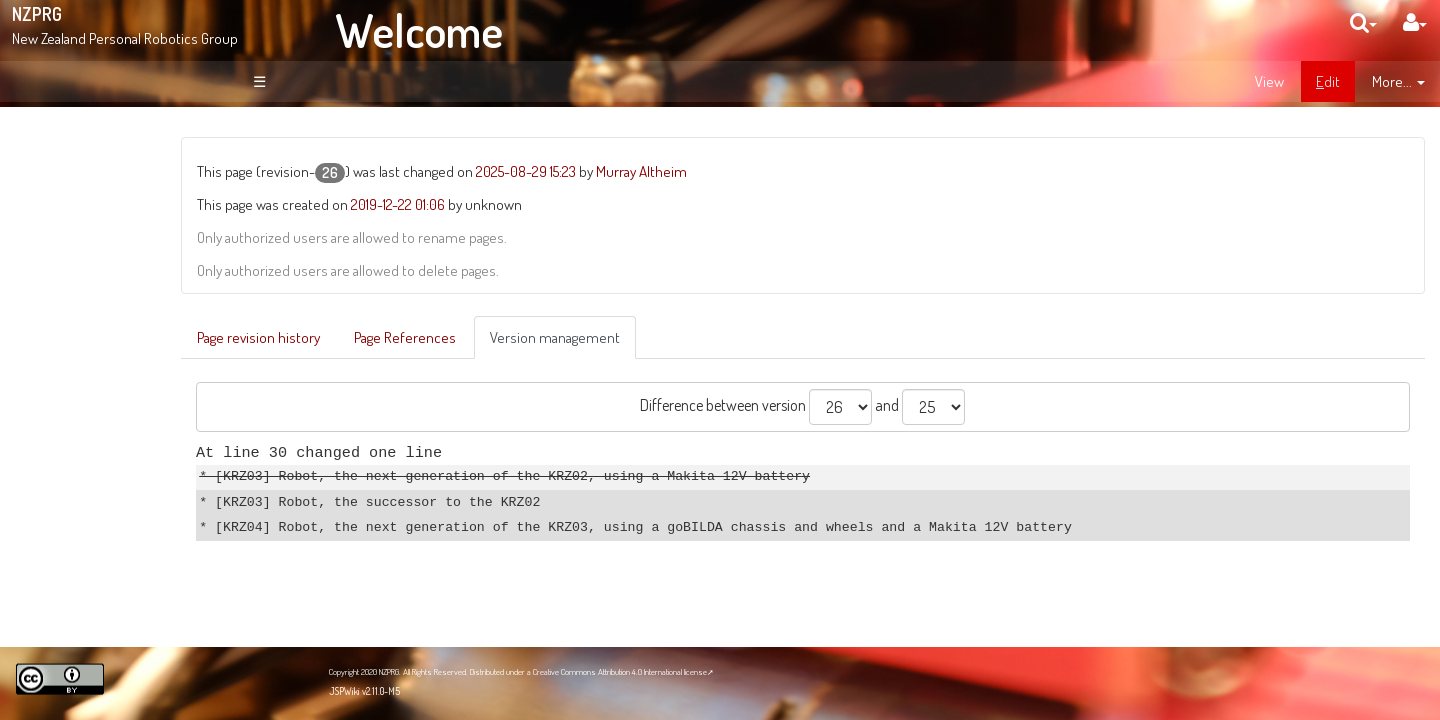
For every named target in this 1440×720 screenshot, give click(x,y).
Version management (701, 337)
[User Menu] (1415, 22)
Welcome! (86, 144)
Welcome (419, 30)
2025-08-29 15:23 (672, 171)
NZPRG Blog (93, 561)
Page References (551, 337)
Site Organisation (121, 278)
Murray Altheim (787, 171)
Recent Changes (120, 300)
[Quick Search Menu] (1363, 22)
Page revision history (404, 337)
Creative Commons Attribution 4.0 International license (620, 671)
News (87, 256)
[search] (1363, 22)
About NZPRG (110, 235)
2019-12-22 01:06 (544, 204)
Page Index (106, 322)
